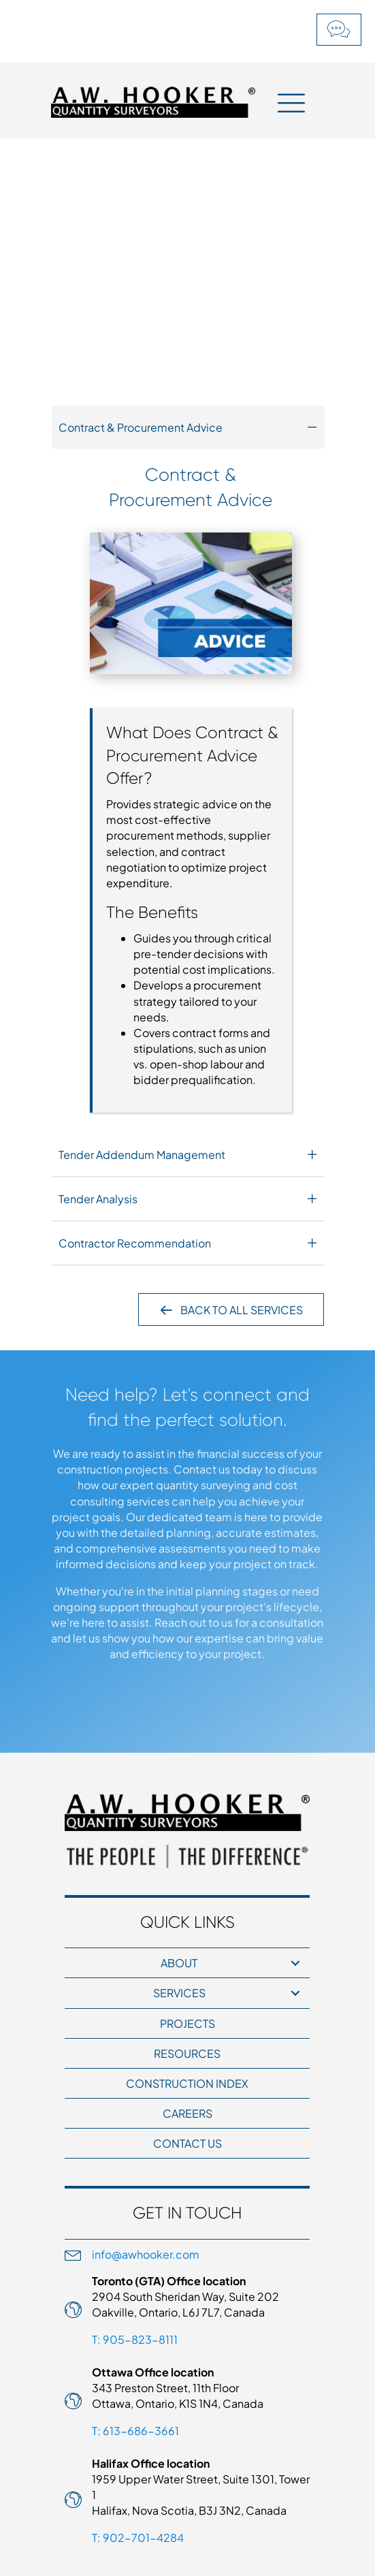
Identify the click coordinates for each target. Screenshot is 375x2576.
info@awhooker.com (145, 2254)
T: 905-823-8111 (135, 2339)
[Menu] (291, 102)
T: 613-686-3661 (135, 2430)
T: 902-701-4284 (138, 2537)
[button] (338, 30)
